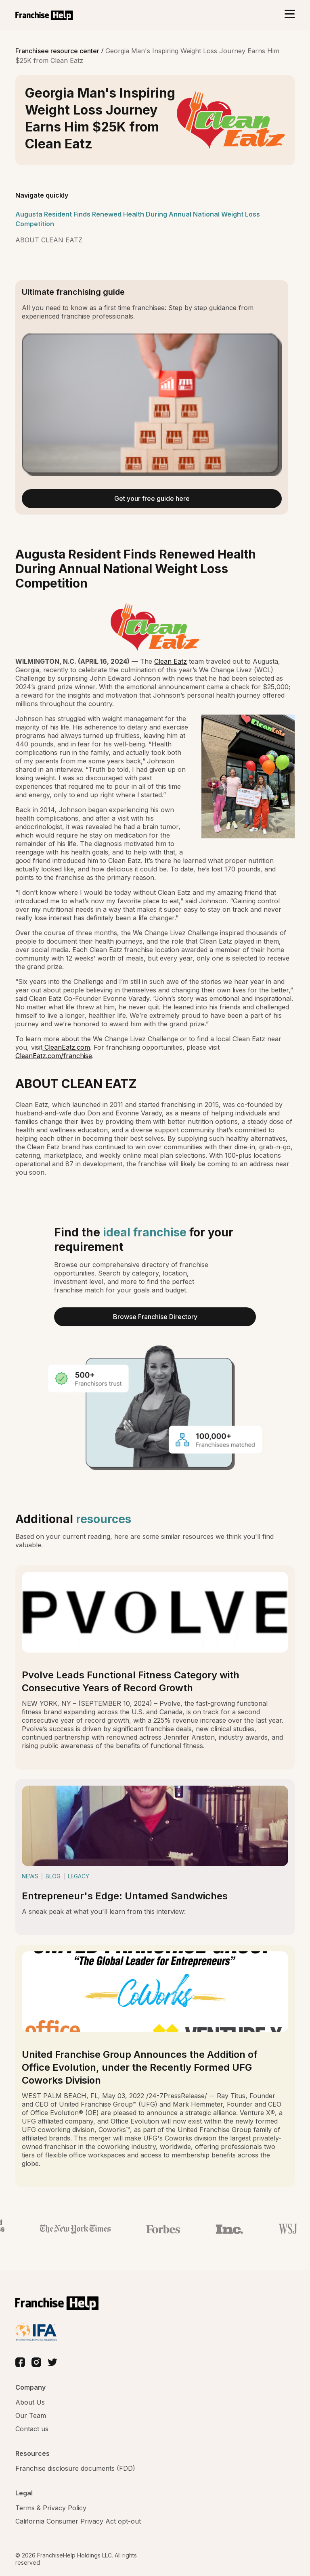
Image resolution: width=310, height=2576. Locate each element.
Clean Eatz (170, 661)
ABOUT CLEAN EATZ (48, 240)
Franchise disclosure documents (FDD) (75, 2468)
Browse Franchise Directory (155, 1317)
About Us (30, 2402)
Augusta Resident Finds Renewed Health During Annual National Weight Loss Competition (137, 219)
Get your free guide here (152, 498)
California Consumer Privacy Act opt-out (78, 2521)
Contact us (31, 2429)
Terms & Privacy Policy (50, 2508)
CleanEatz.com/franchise (53, 1056)
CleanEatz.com (66, 1047)
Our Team (30, 2415)
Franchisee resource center (58, 51)
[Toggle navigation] (290, 15)
